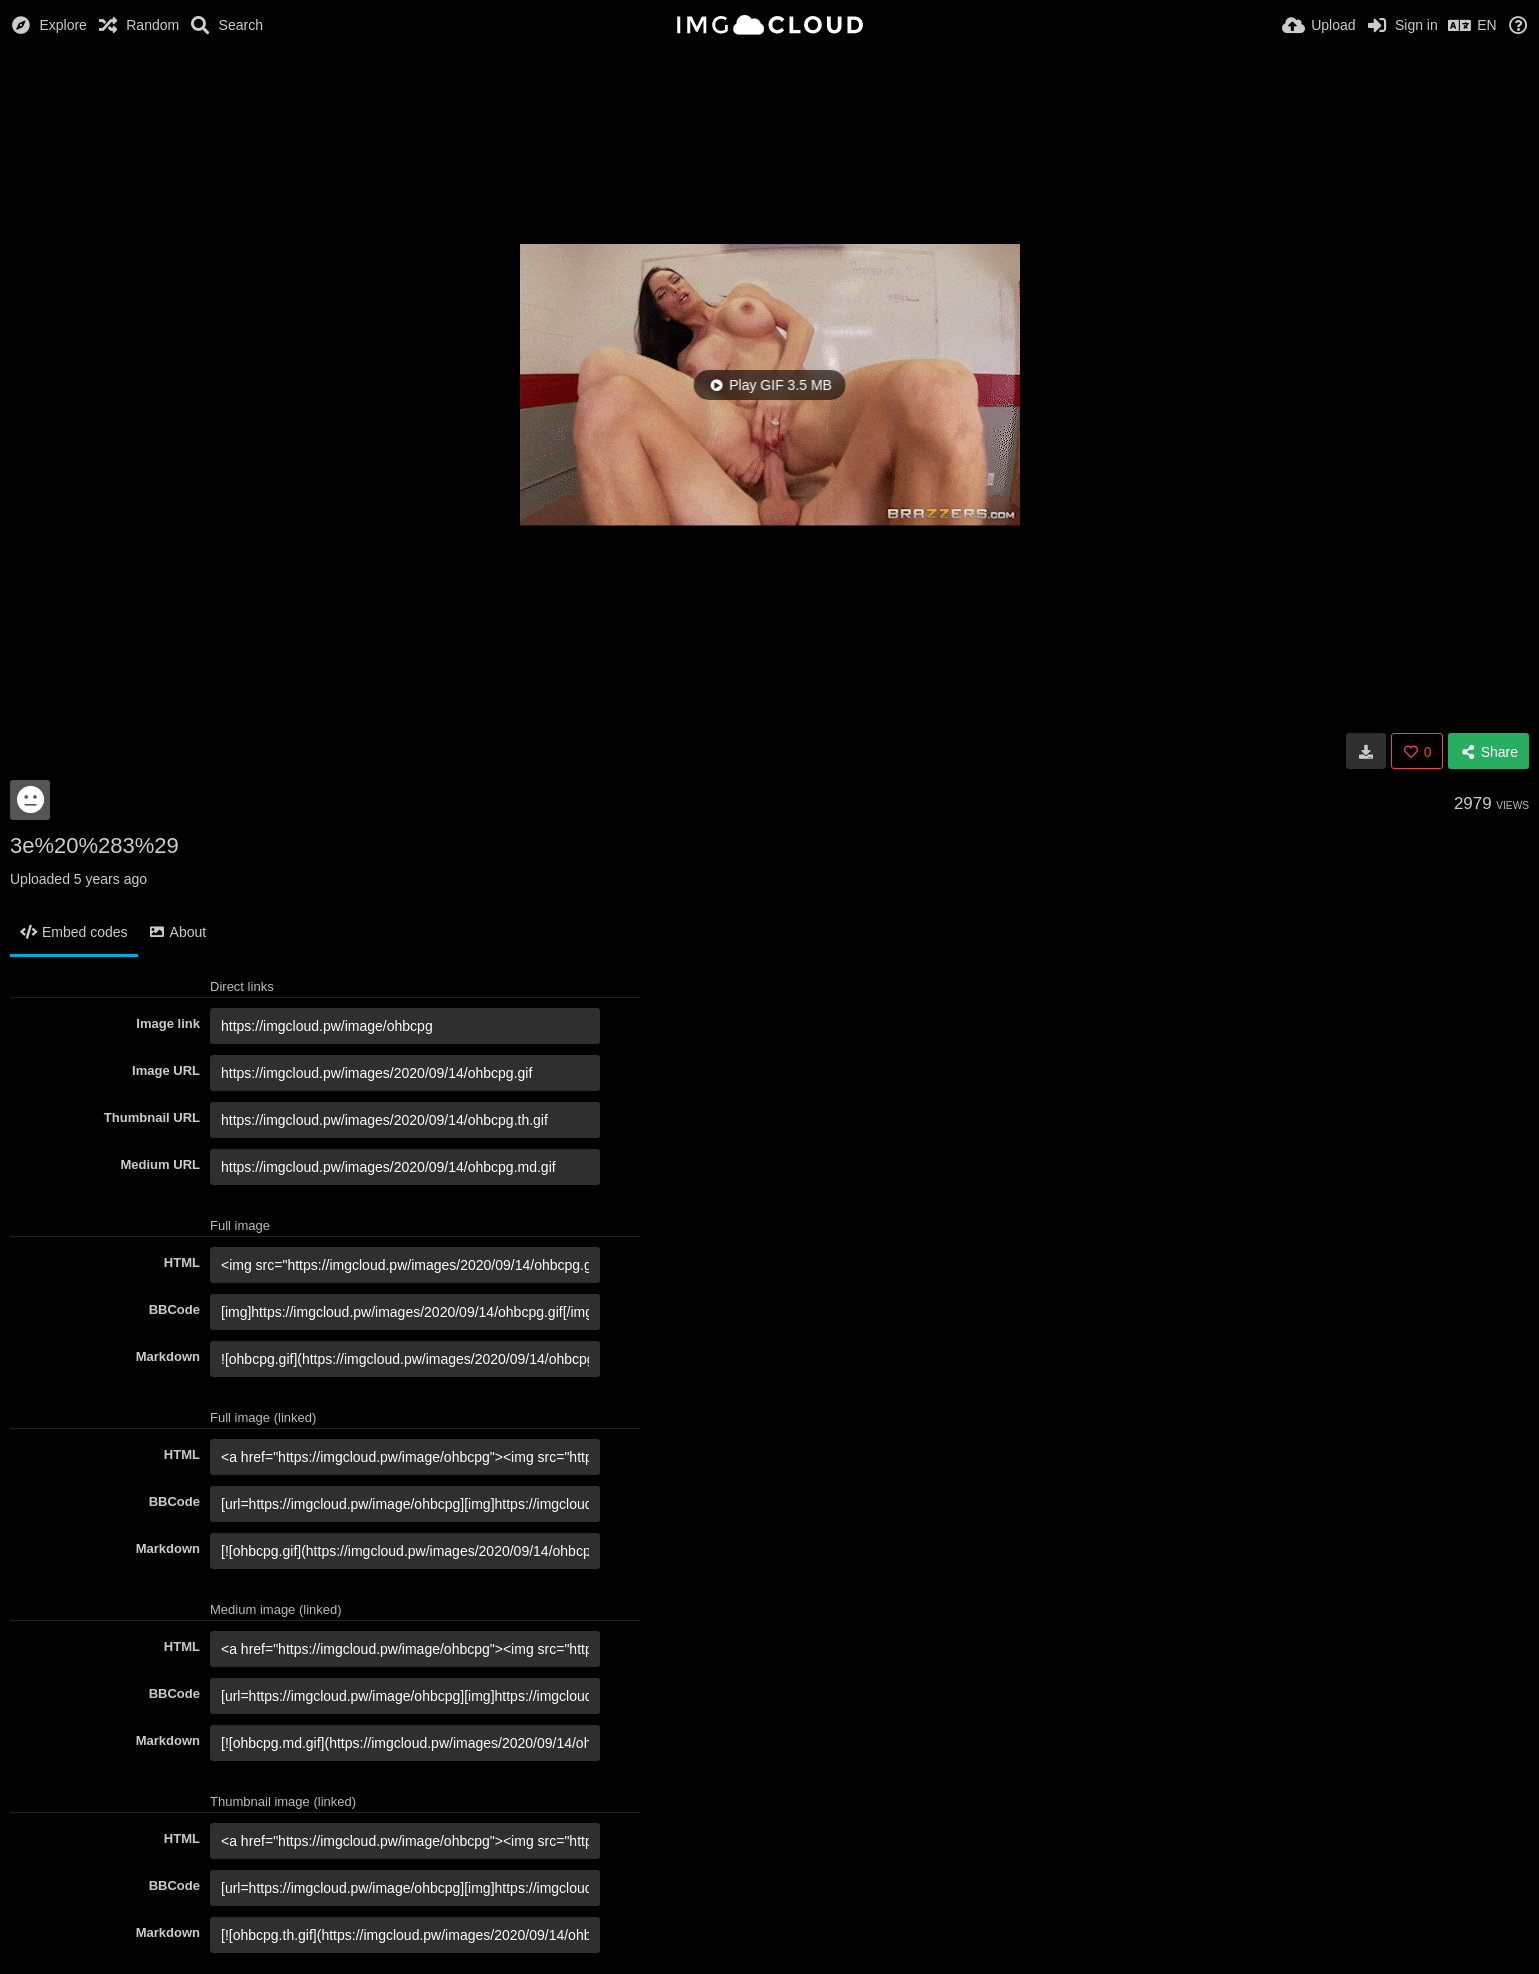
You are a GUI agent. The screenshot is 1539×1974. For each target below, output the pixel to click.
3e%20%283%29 (94, 845)
